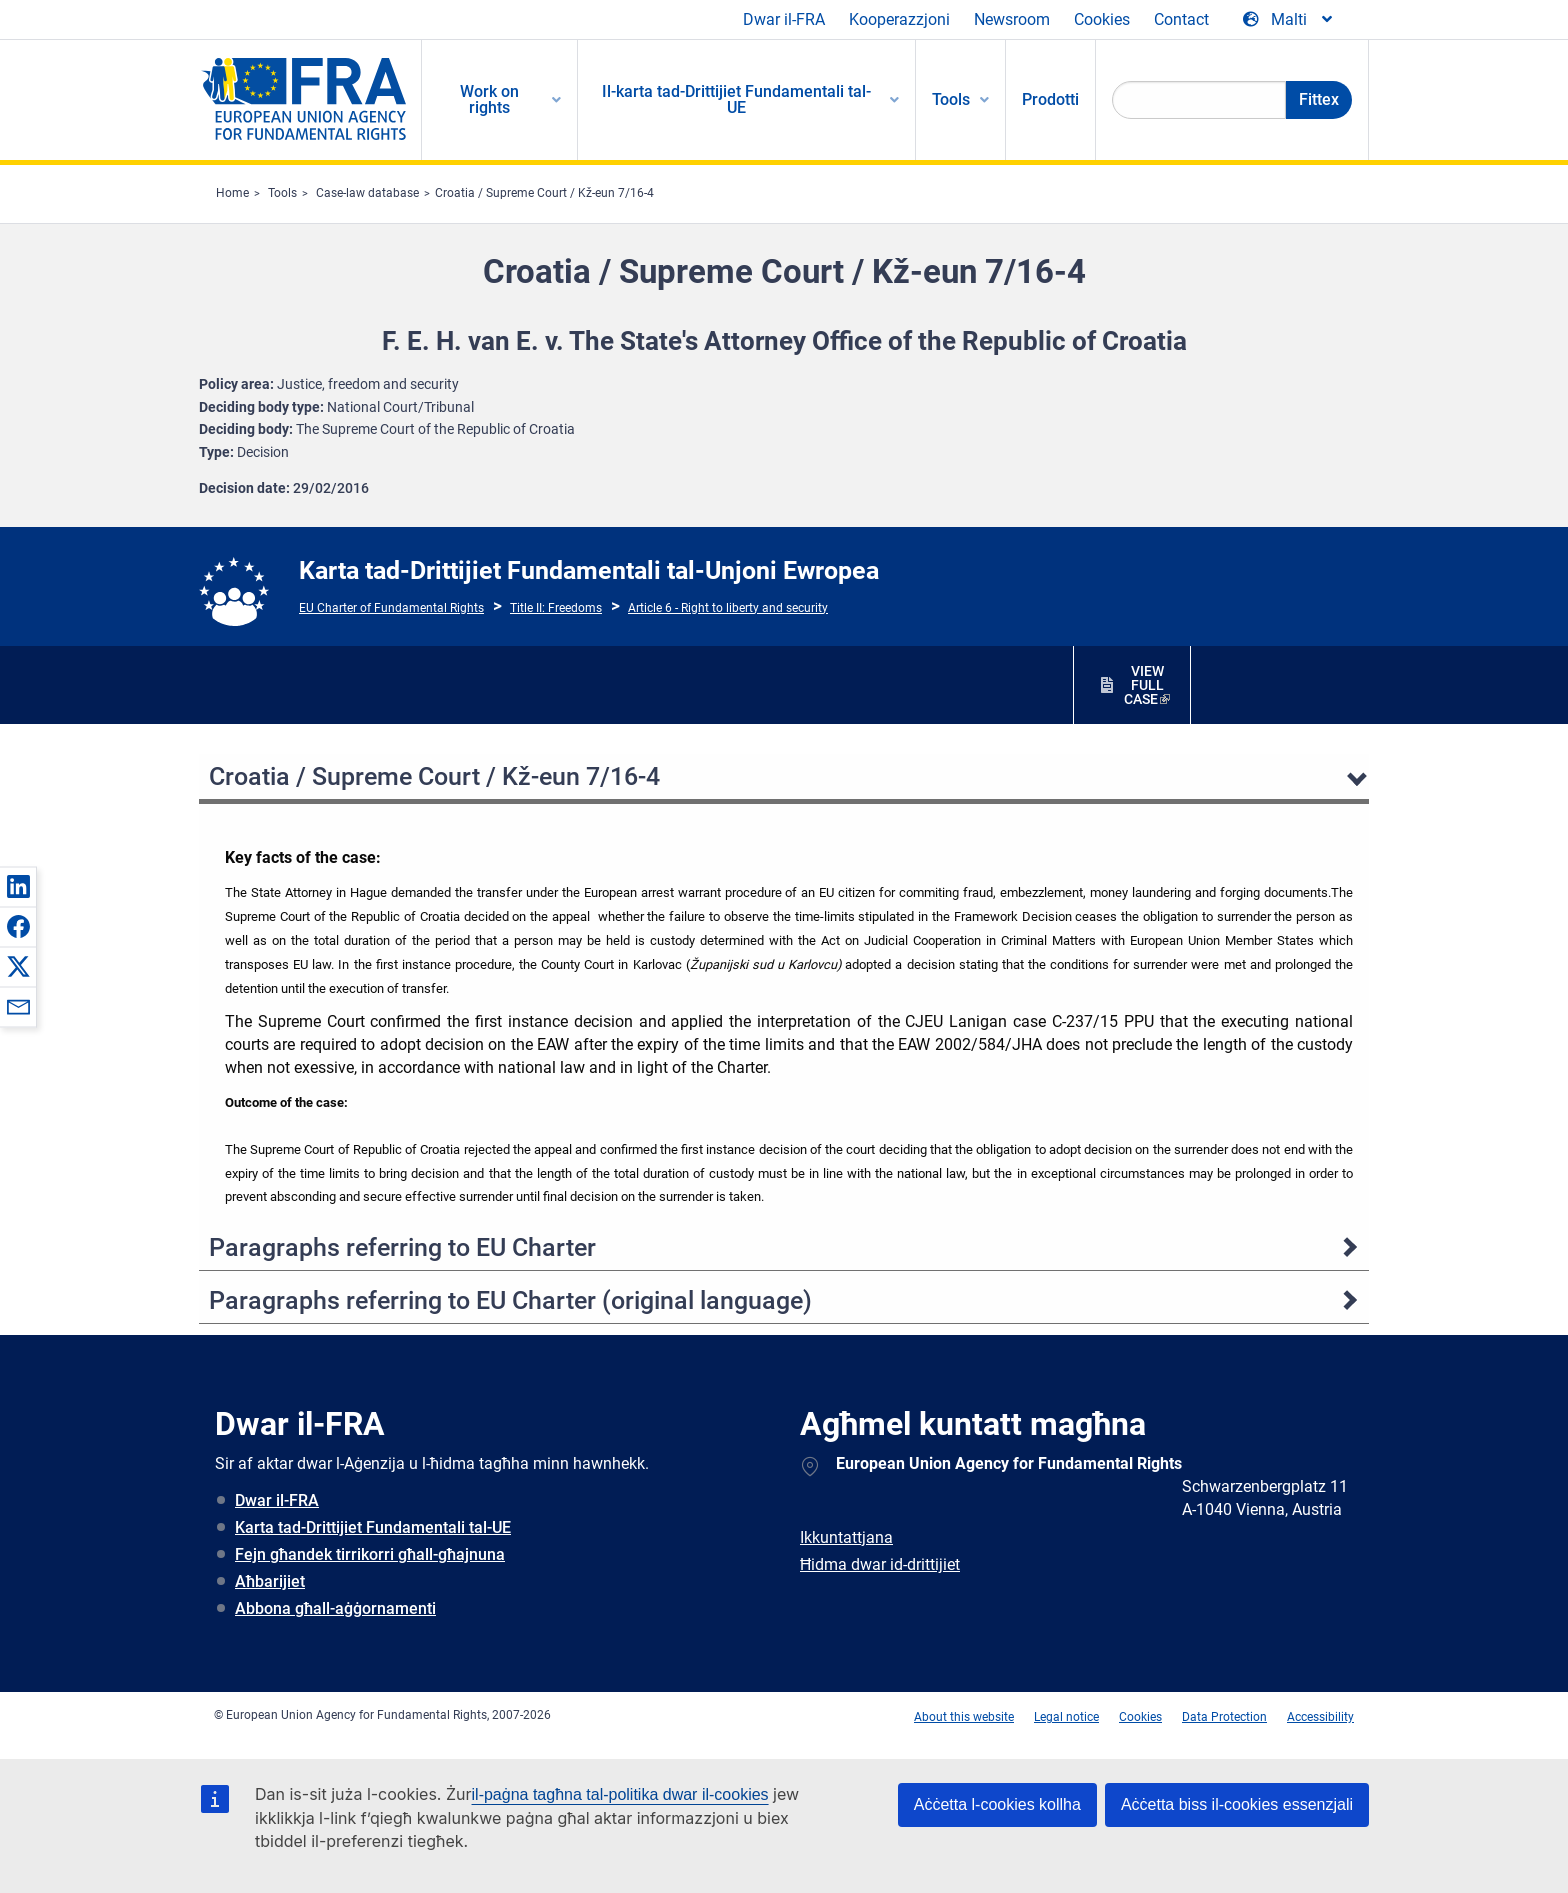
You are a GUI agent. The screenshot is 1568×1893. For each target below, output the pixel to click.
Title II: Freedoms (556, 608)
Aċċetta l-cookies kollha (997, 1804)
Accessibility (1320, 1717)
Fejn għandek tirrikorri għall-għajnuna (370, 1554)
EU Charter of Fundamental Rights (391, 608)
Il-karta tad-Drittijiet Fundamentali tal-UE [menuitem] (736, 99)
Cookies (1102, 19)
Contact (1181, 19)
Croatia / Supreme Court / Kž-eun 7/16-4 (544, 193)
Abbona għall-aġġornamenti (335, 1608)
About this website (964, 1717)
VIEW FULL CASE (1144, 685)
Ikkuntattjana (846, 1537)
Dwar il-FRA (784, 19)
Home (232, 193)
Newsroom (1012, 19)
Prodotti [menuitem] (1050, 99)
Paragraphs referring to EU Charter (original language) (510, 1300)
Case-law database (367, 193)
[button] (18, 886)
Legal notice (1066, 1717)
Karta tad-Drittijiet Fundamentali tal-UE (373, 1527)
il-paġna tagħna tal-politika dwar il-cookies (620, 1794)
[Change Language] (1289, 20)
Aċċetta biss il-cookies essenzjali (1237, 1804)
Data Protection (1224, 1717)
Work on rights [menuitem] (489, 99)
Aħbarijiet (270, 1581)
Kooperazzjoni (899, 19)
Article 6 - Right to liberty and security (728, 608)
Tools (282, 193)
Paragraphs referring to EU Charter (402, 1247)
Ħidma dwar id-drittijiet (880, 1564)
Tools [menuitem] (951, 99)
